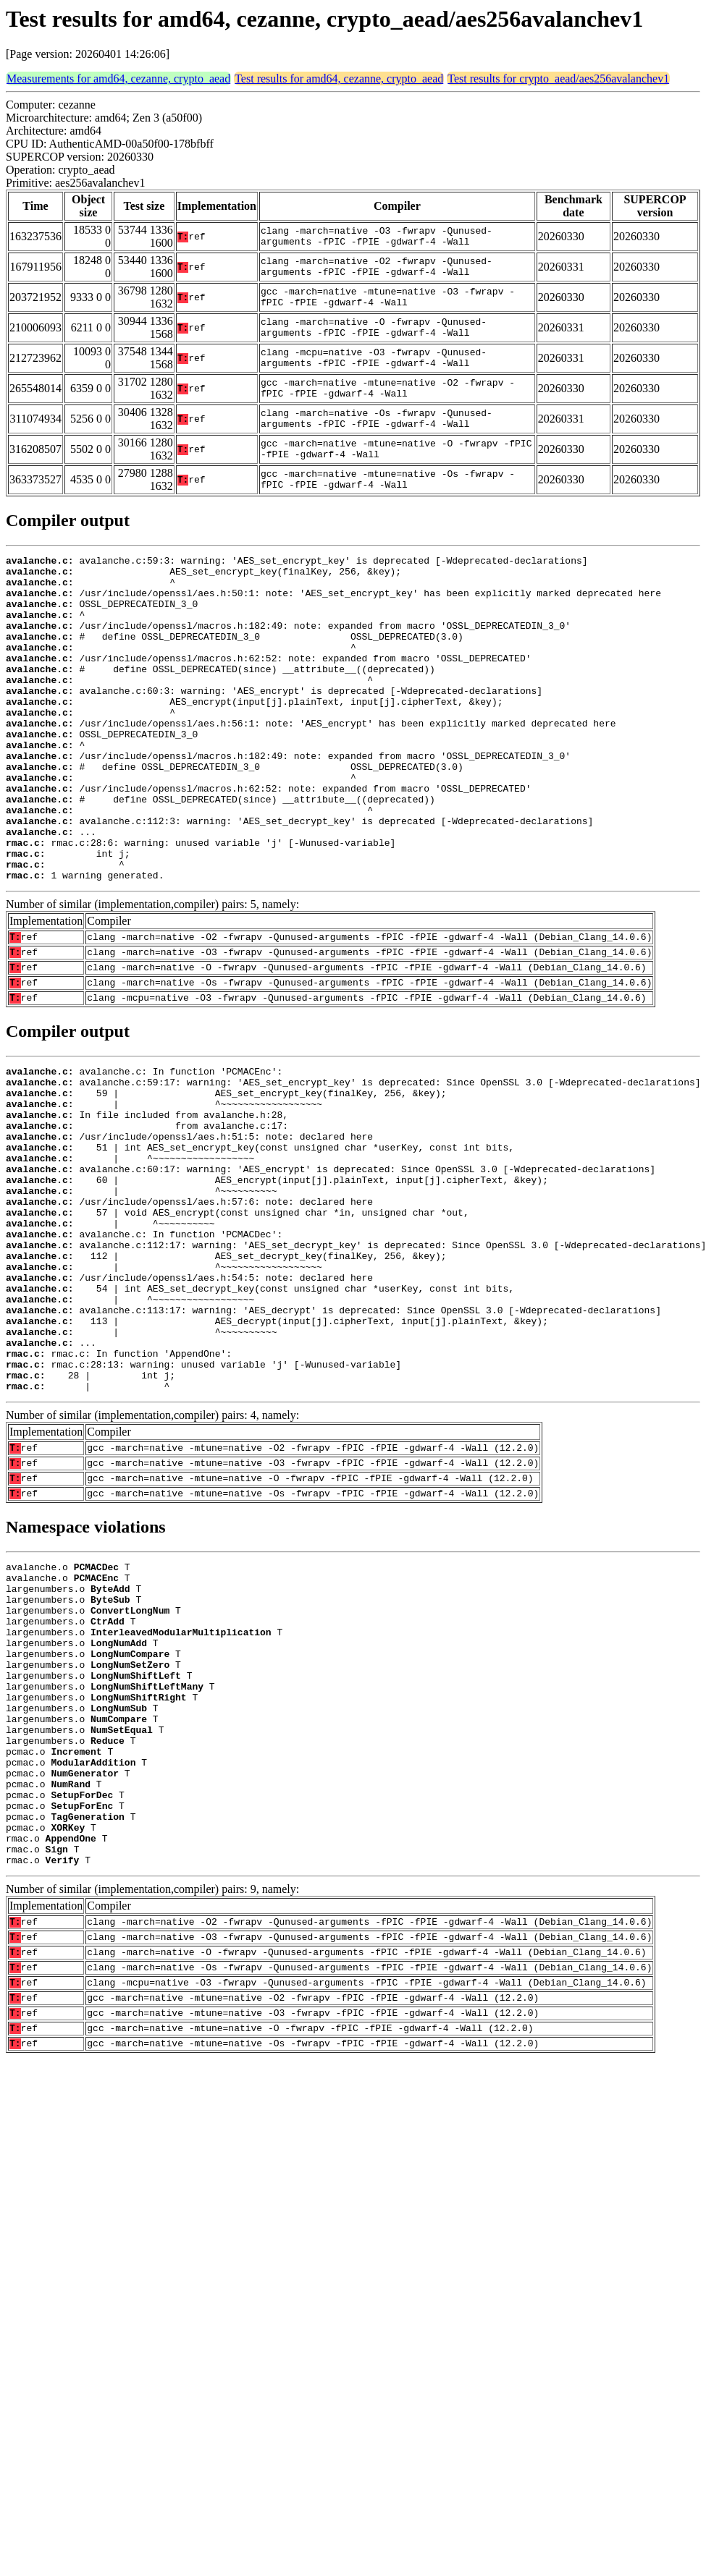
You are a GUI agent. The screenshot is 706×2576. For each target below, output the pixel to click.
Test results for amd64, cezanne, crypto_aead (339, 78)
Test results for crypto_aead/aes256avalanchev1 (558, 78)
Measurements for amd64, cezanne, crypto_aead (118, 78)
